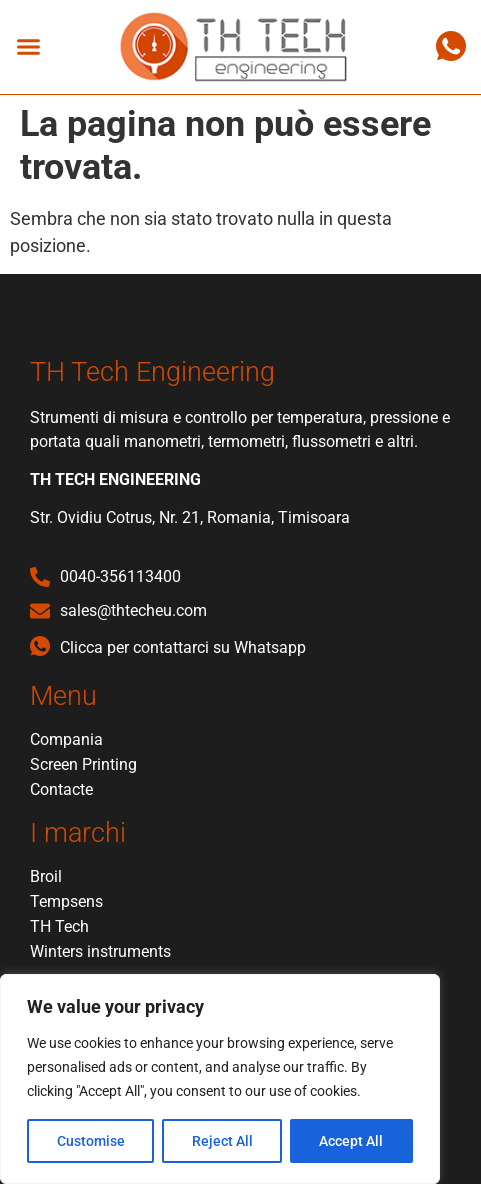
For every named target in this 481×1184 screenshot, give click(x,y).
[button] (29, 47)
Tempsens (66, 901)
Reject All (222, 1141)
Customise (91, 1141)
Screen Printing (83, 764)
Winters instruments (100, 951)
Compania (66, 739)
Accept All (352, 1141)
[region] (220, 1079)
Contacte (61, 789)
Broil (46, 876)
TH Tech (59, 926)
